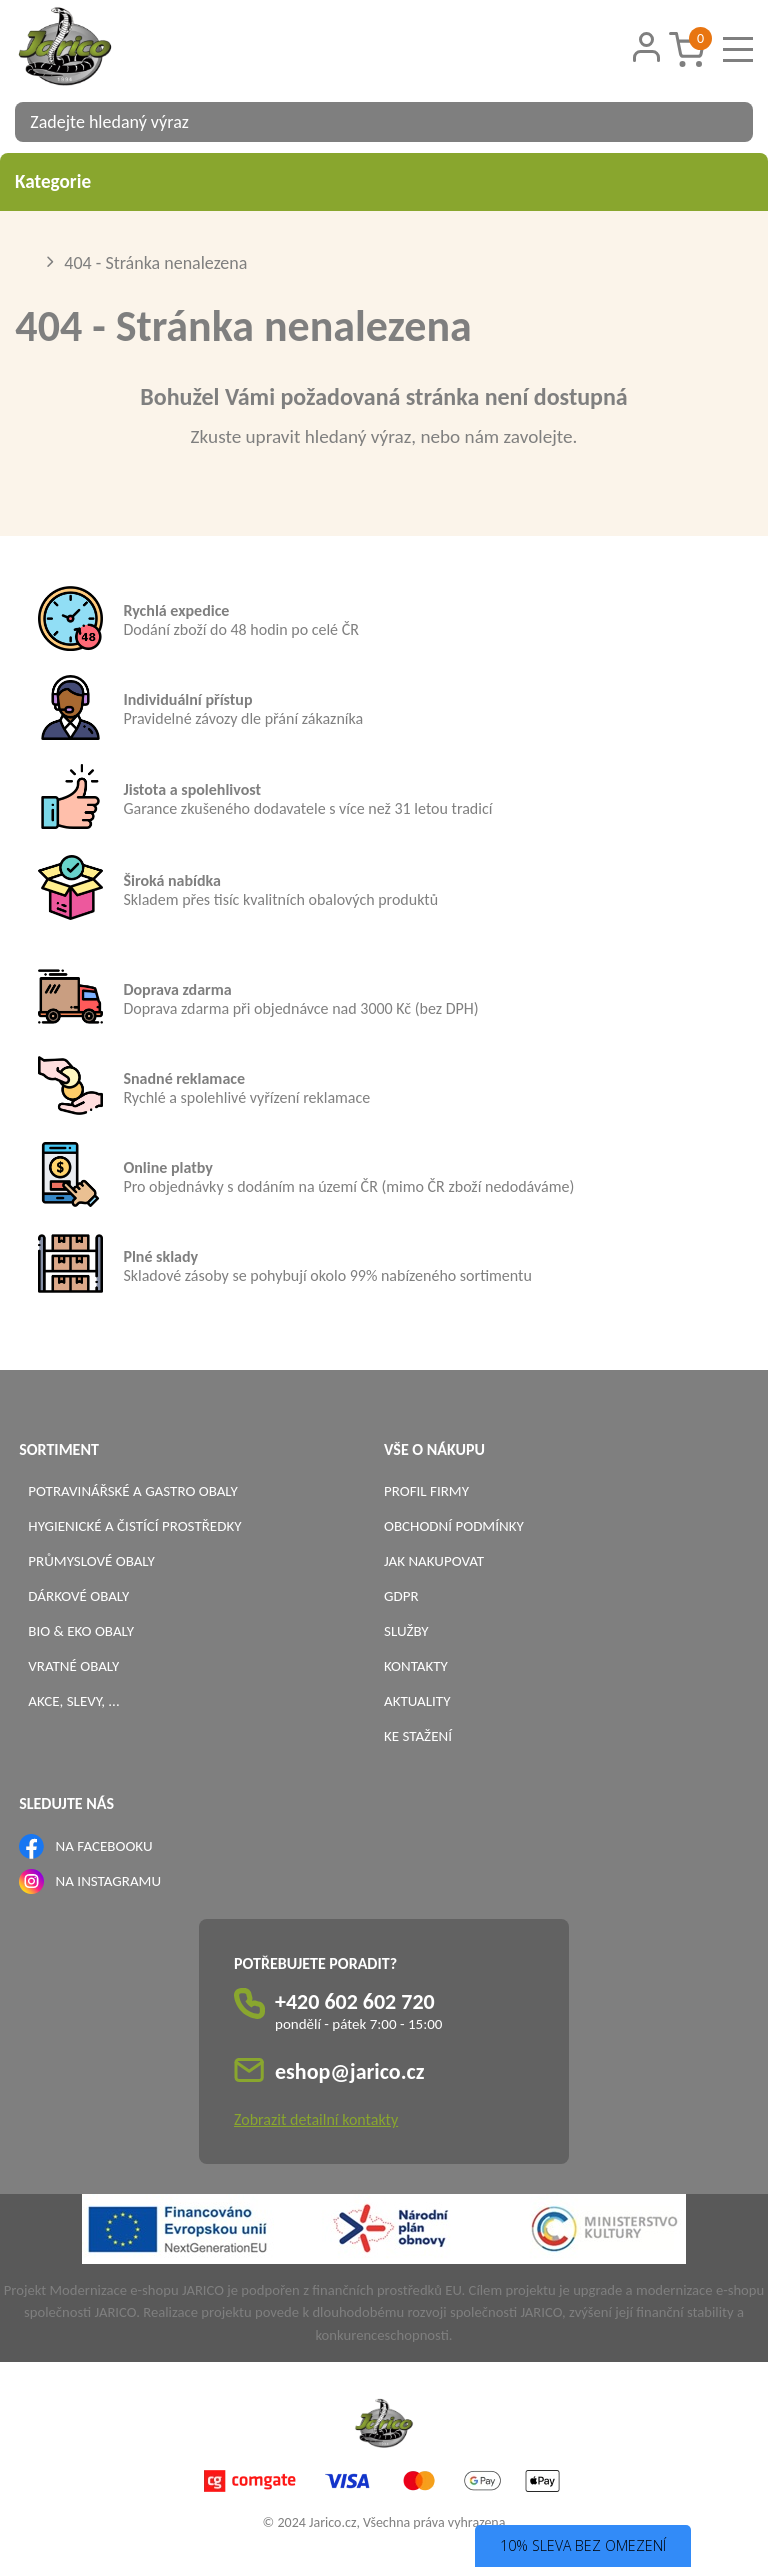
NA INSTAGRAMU (108, 1881)
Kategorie (384, 181)
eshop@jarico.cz (350, 2071)
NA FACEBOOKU (104, 1846)
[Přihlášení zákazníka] (646, 47)
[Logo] (90, 49)
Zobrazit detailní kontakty (316, 2119)
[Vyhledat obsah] (728, 122)
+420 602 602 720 (355, 2001)
